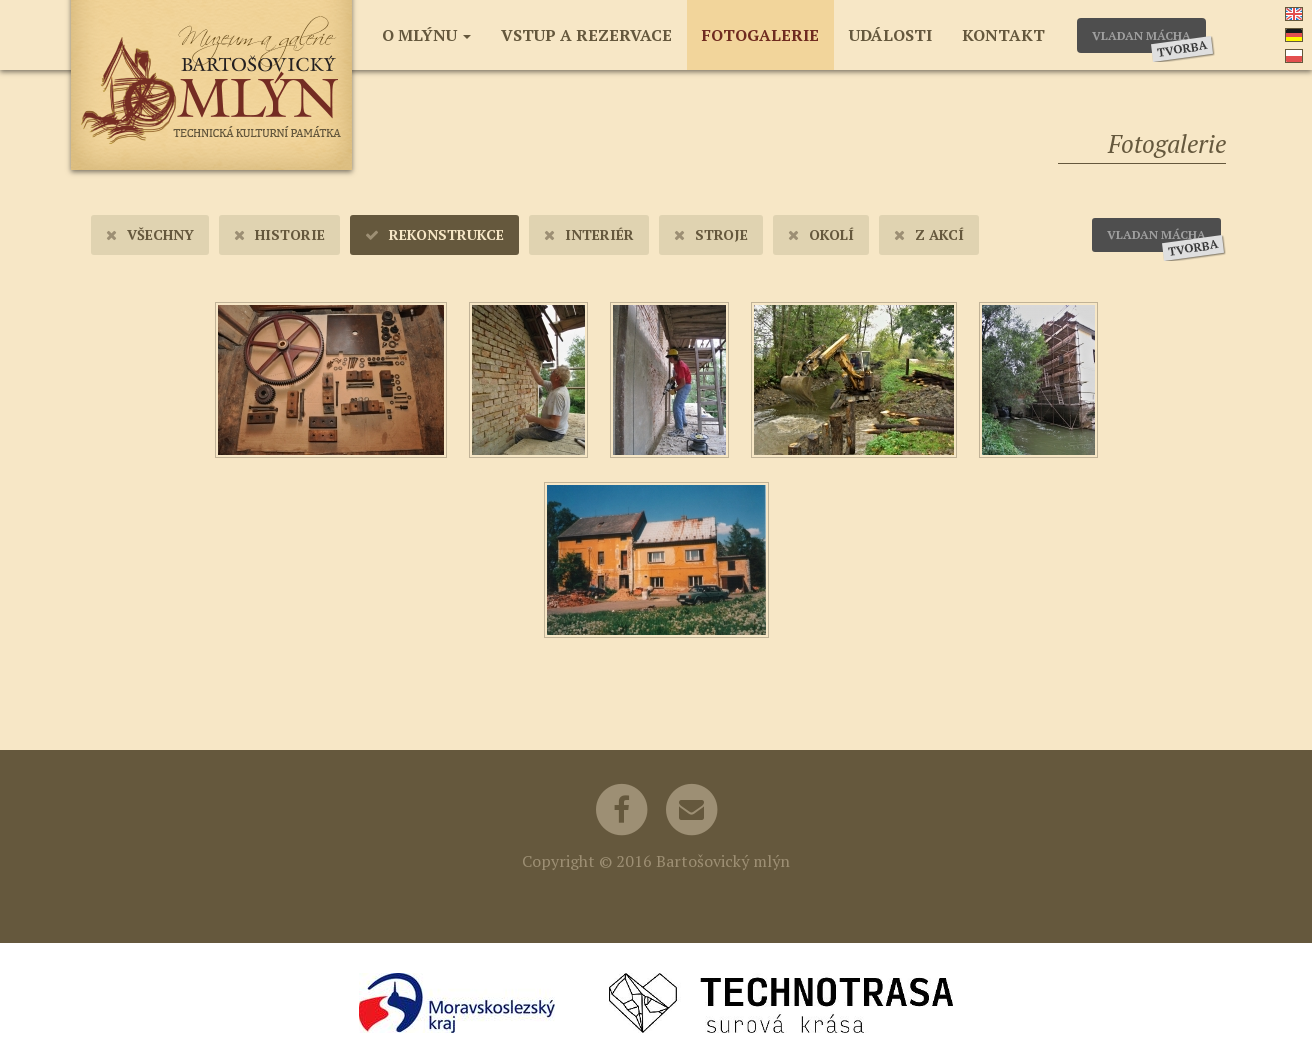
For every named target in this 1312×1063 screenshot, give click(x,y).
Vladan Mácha (1149, 40)
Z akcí (929, 234)
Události (890, 35)
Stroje (711, 234)
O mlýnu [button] (426, 35)
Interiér (589, 234)
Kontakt (1003, 35)
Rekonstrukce (434, 234)
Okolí (821, 234)
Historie (279, 234)
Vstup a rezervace (586, 35)
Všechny (150, 234)
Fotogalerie (760, 35)
